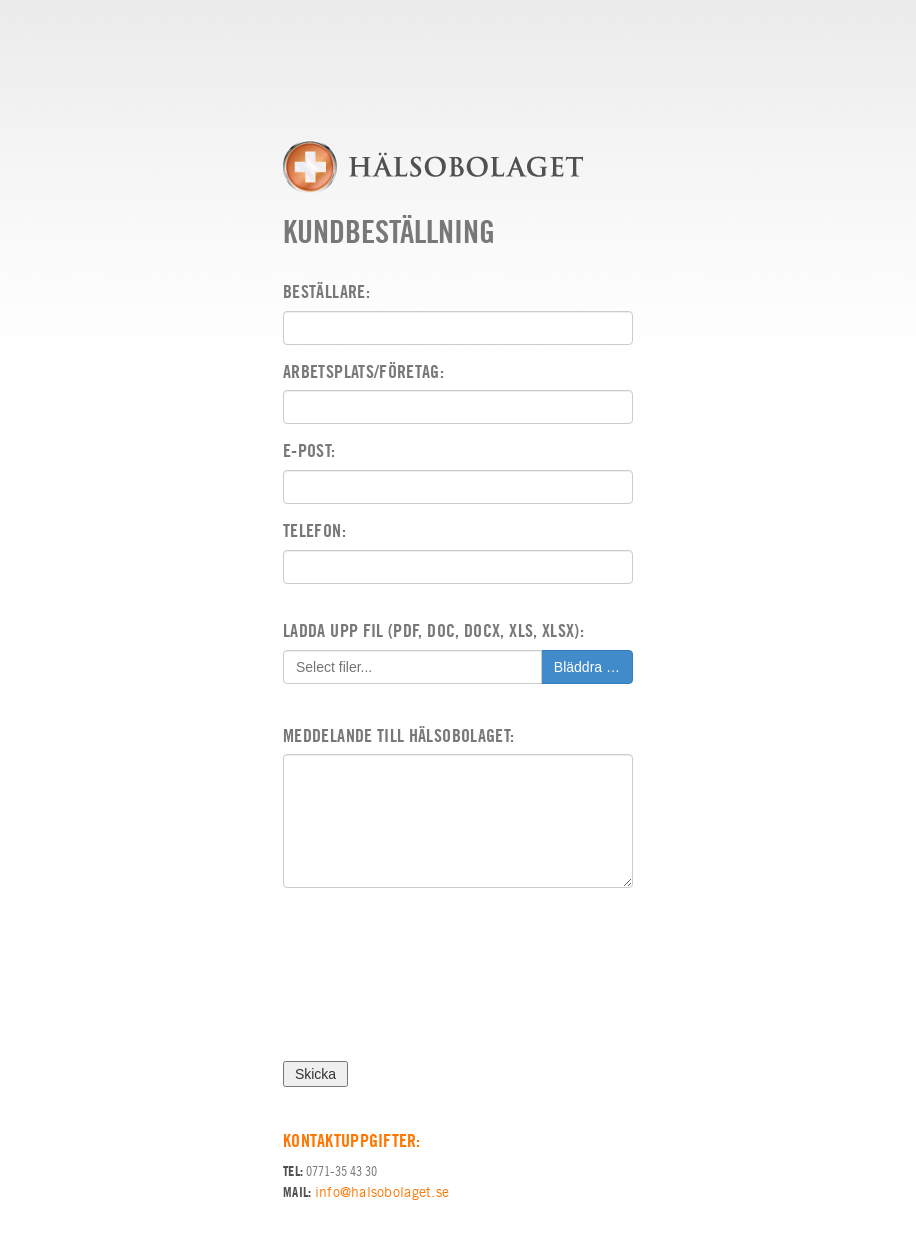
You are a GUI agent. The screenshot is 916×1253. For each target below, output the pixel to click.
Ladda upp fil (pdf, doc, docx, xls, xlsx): (433, 631)
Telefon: (314, 531)
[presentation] (435, 982)
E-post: (309, 451)
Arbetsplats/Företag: (363, 372)
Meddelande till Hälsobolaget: (398, 736)
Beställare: (326, 292)
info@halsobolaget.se (382, 1192)
